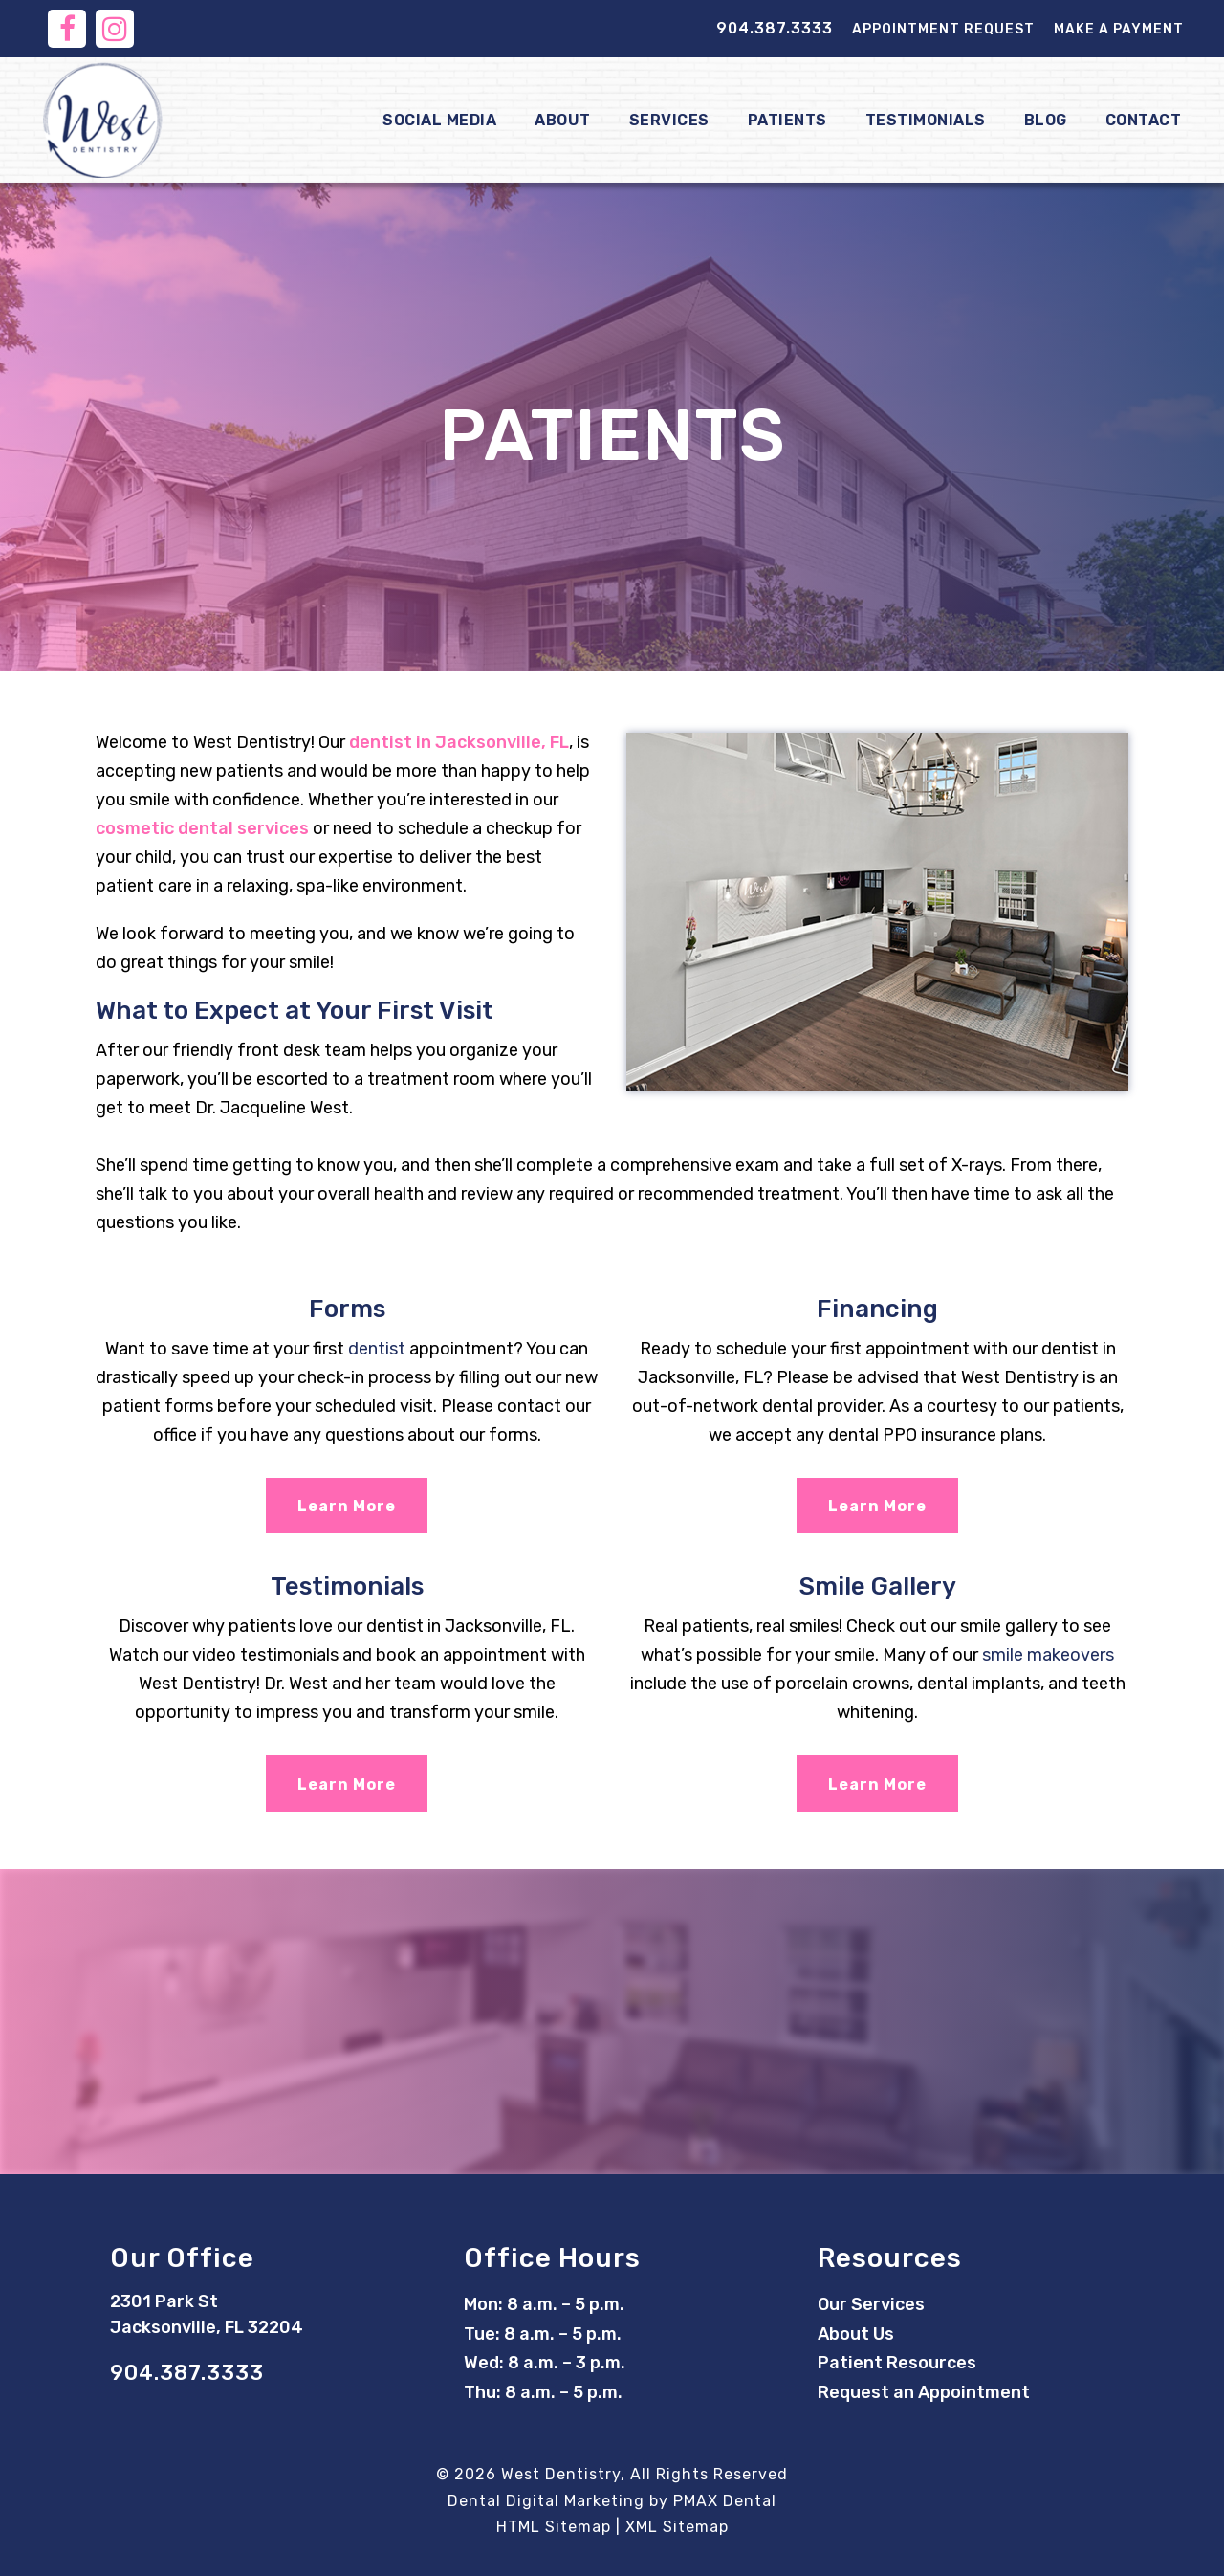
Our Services (871, 2304)
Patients (787, 120)
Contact (1143, 120)
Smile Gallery (877, 1586)
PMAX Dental (724, 2501)
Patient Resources (897, 2362)
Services (669, 120)
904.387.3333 (774, 28)
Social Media (439, 120)
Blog (1045, 120)
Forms (347, 1309)
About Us (856, 2334)
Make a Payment (1119, 29)
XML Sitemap (677, 2527)
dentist (376, 1348)
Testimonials (925, 120)
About (563, 120)
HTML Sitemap (553, 2527)
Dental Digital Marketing (546, 2501)
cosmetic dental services (202, 828)
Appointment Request (943, 29)
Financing (877, 1309)
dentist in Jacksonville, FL (459, 742)
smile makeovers (1048, 1654)
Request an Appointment (924, 2392)
